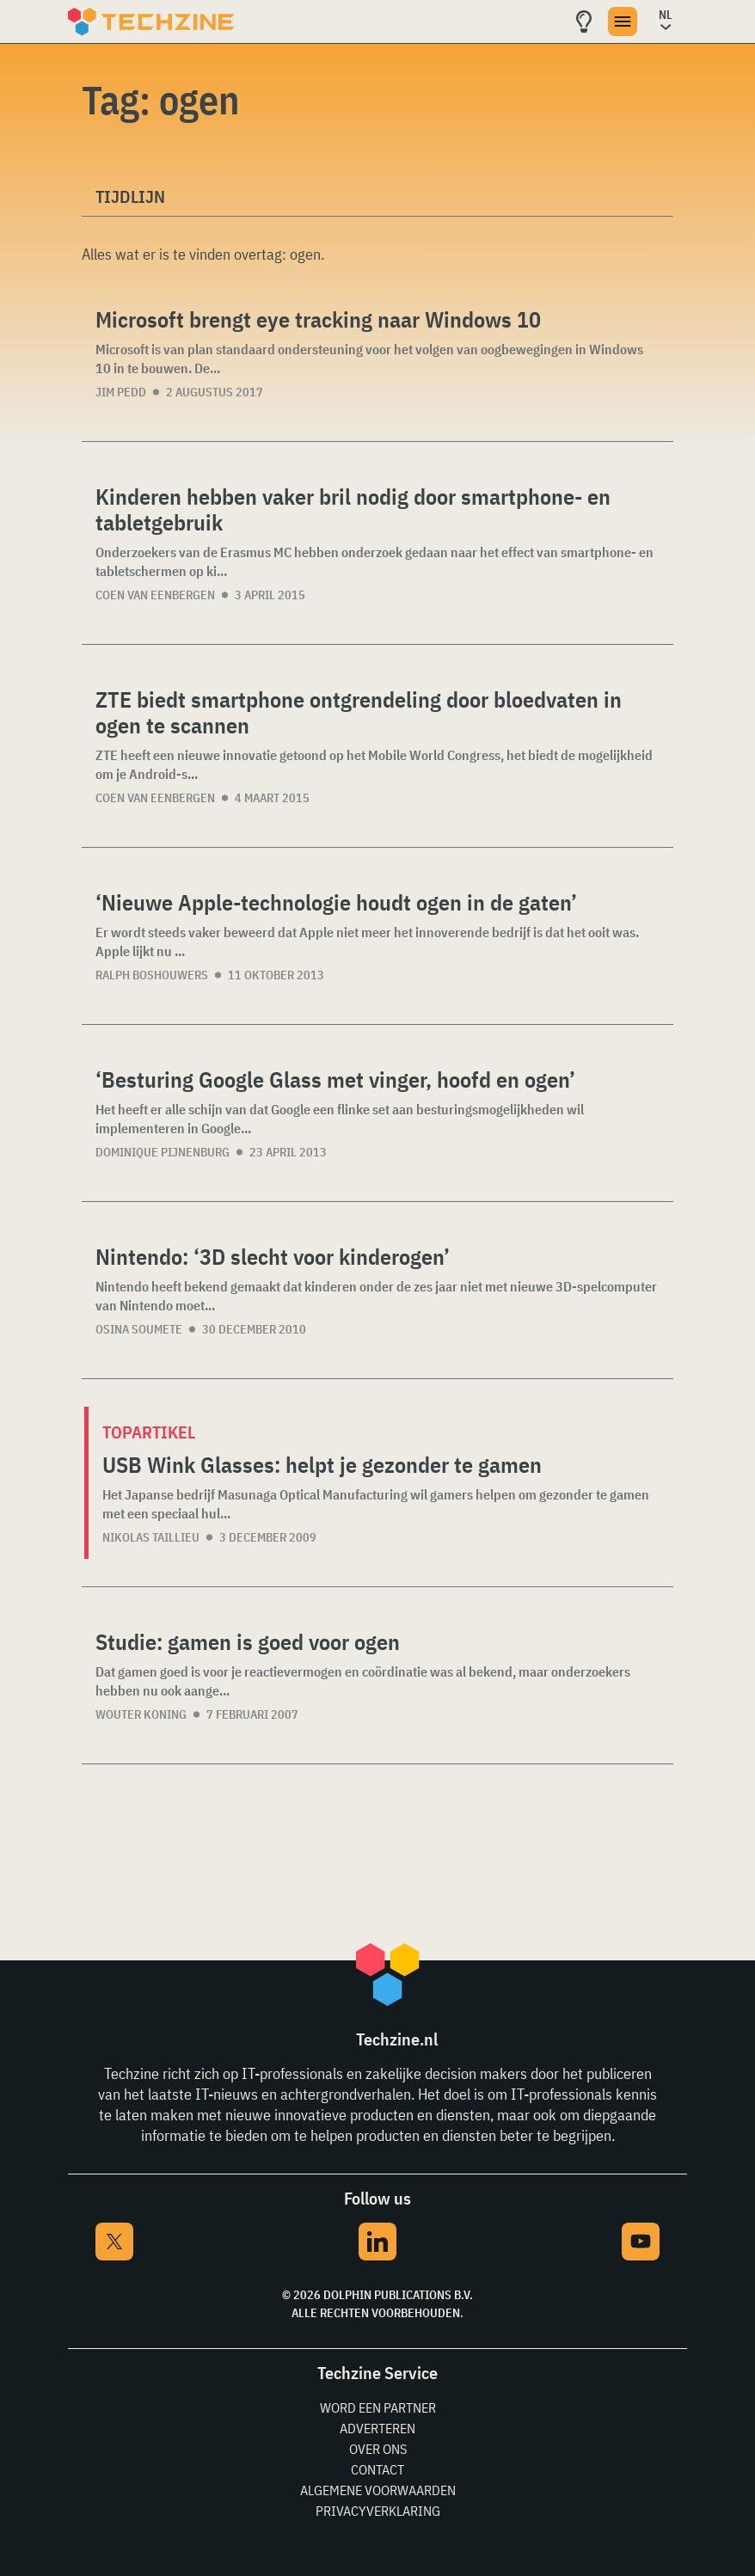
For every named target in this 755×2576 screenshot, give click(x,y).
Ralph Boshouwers (151, 975)
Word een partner (378, 2407)
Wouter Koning (141, 1714)
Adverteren (377, 2428)
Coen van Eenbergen (155, 595)
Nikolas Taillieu (150, 1537)
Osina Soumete (138, 1329)
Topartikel (148, 1432)
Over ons (378, 2448)
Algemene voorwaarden (378, 2490)
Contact (377, 2469)
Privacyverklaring (378, 2510)
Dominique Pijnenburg (162, 1152)
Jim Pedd (120, 392)
